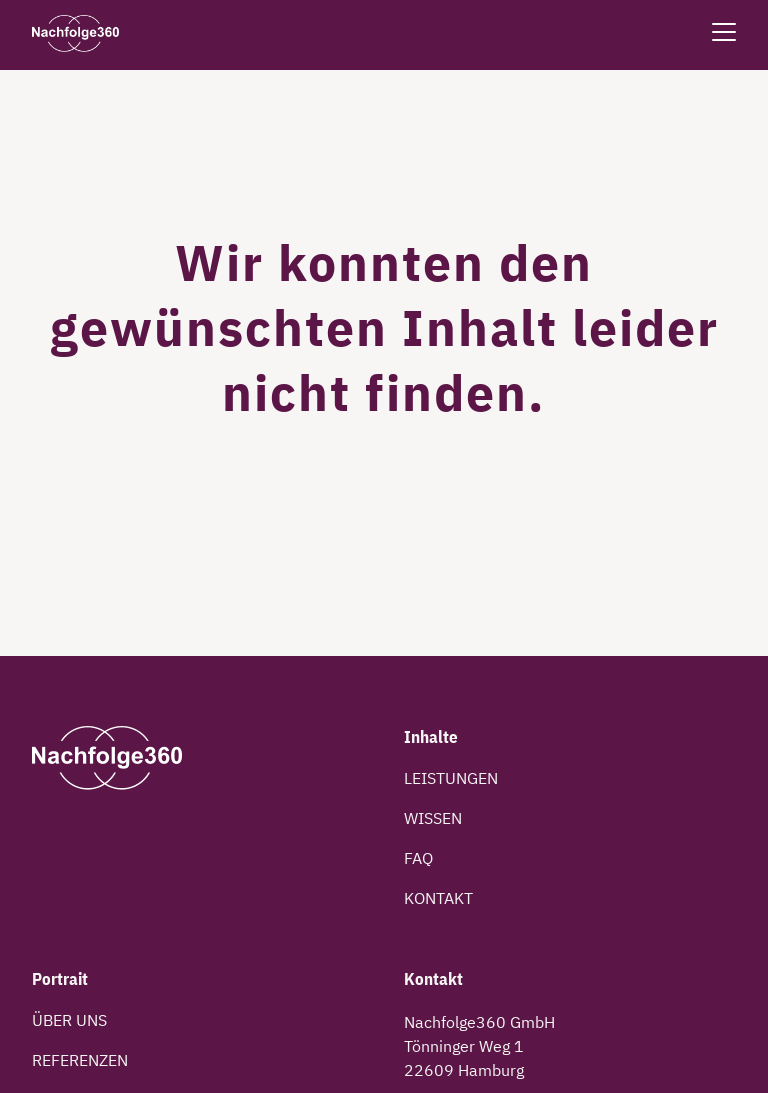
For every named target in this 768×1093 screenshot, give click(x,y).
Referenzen (80, 1060)
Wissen (433, 818)
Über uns (69, 1020)
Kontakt (438, 898)
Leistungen (451, 778)
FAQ (418, 858)
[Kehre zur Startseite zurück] (75, 34)
